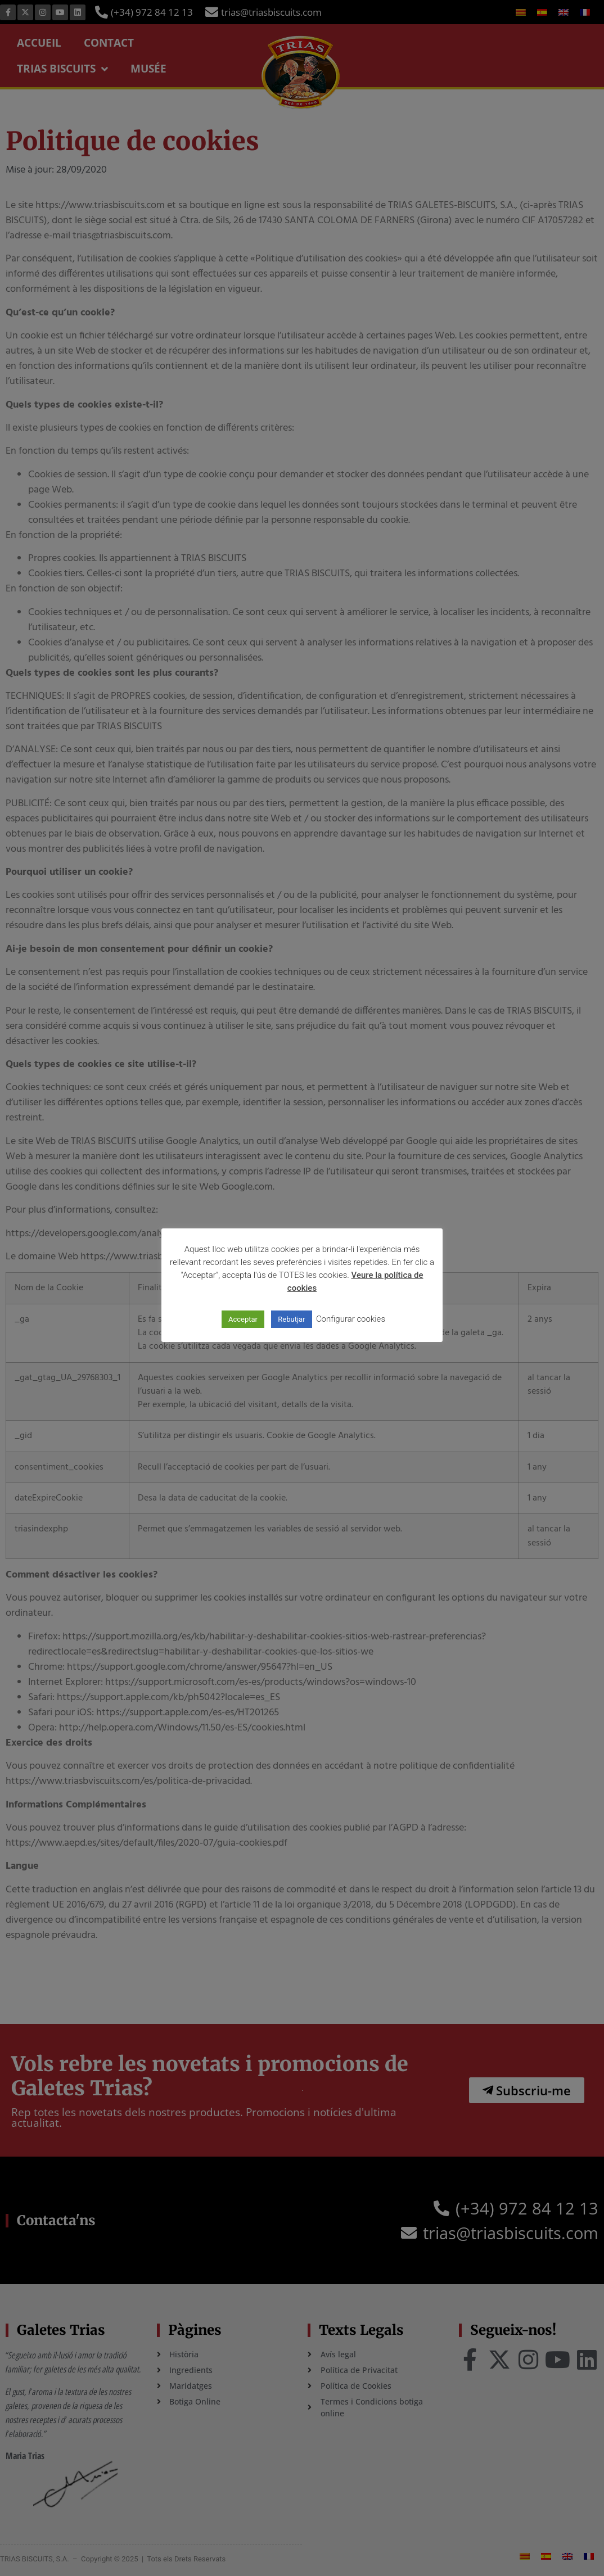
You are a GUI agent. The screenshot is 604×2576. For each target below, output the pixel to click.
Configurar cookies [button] (350, 1319)
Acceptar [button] (243, 1319)
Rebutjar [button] (291, 1319)
